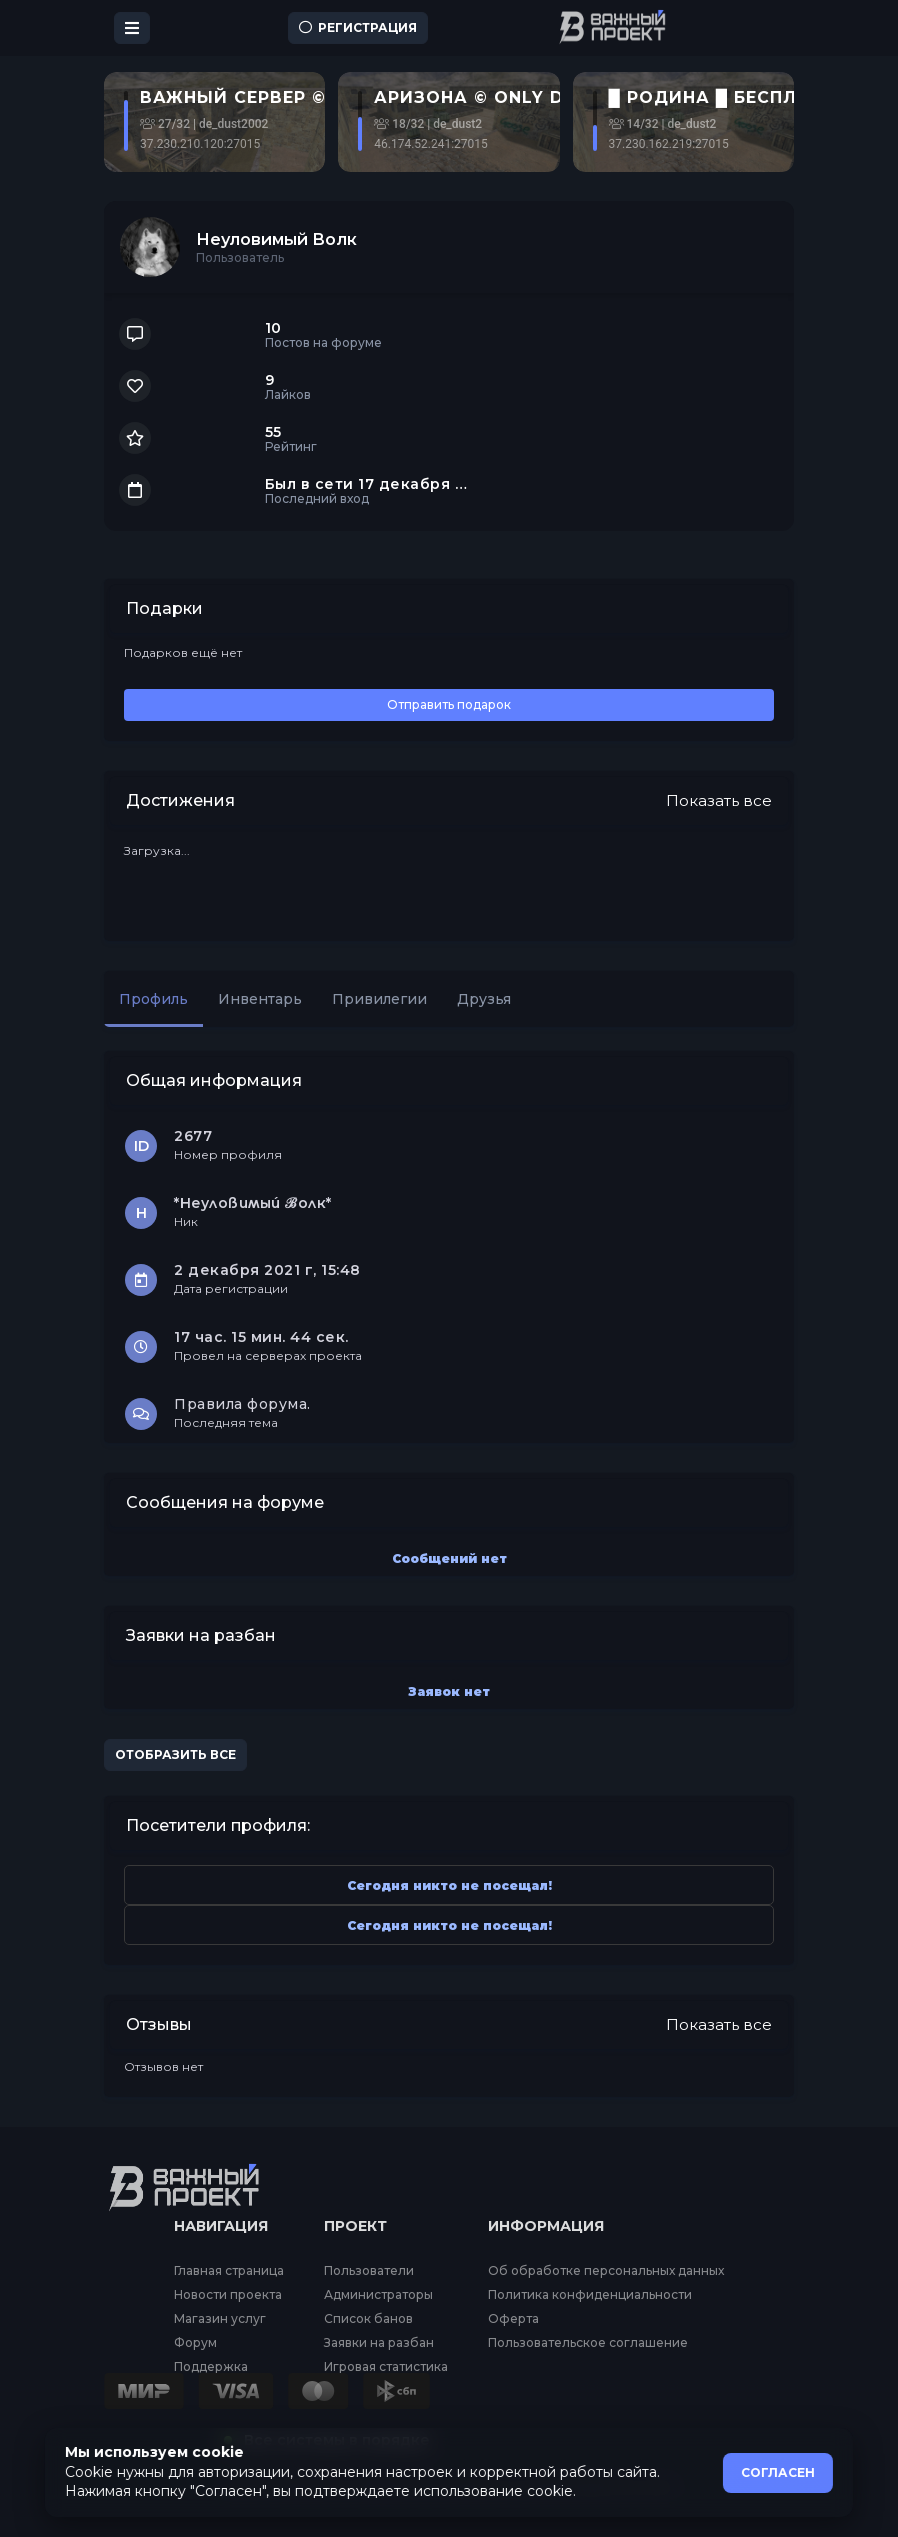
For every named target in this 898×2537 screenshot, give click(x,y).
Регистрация (358, 27)
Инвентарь (260, 999)
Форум (195, 2343)
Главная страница (229, 2271)
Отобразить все (175, 1754)
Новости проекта (228, 2295)
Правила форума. (242, 1404)
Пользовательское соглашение (588, 2343)
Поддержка (211, 2367)
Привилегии (379, 999)
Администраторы (378, 2295)
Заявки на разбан (379, 2343)
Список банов (368, 2319)
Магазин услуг (220, 2319)
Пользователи (369, 2271)
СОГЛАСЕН (778, 2472)
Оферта (513, 2319)
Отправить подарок (449, 704)
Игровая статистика (386, 2367)
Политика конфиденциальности (590, 2295)
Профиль (153, 999)
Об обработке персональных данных (606, 2271)
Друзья (484, 999)
